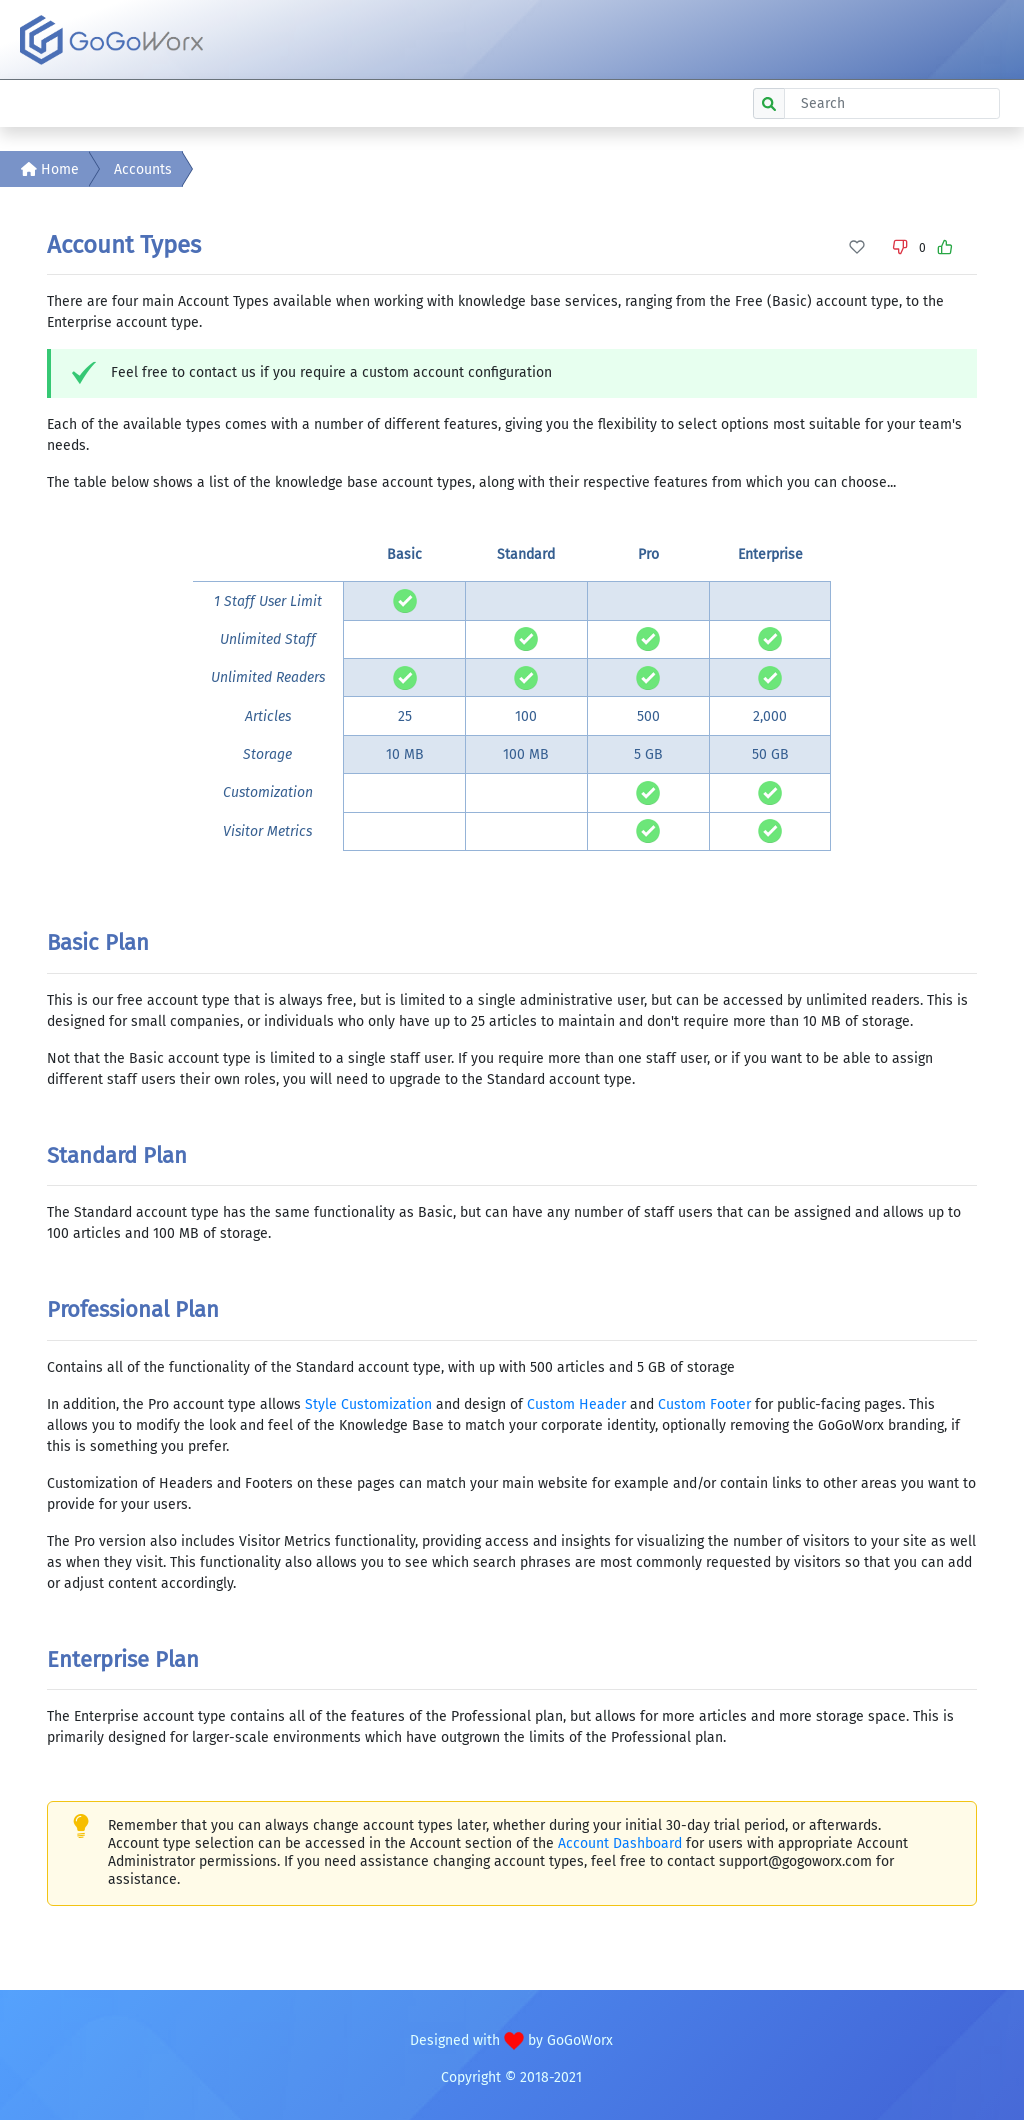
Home (50, 169)
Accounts (143, 169)
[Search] (892, 103)
